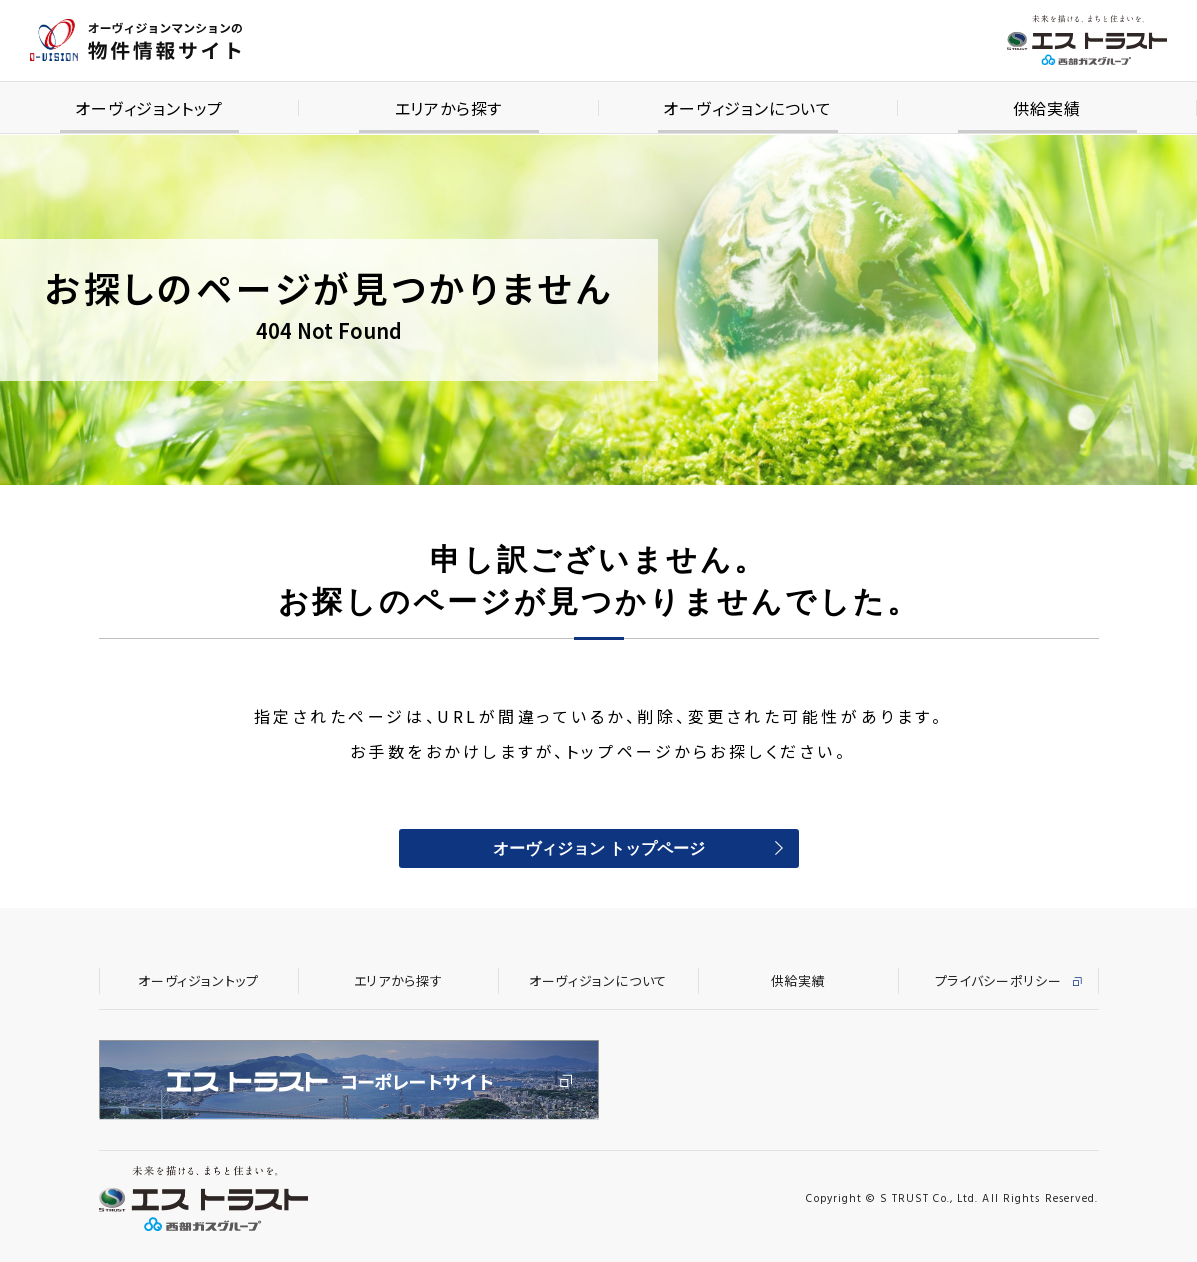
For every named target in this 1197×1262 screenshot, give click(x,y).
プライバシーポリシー (998, 980)
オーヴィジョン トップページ (599, 850)
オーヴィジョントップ (198, 980)
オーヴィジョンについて (598, 980)
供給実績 (798, 980)
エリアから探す (398, 980)
